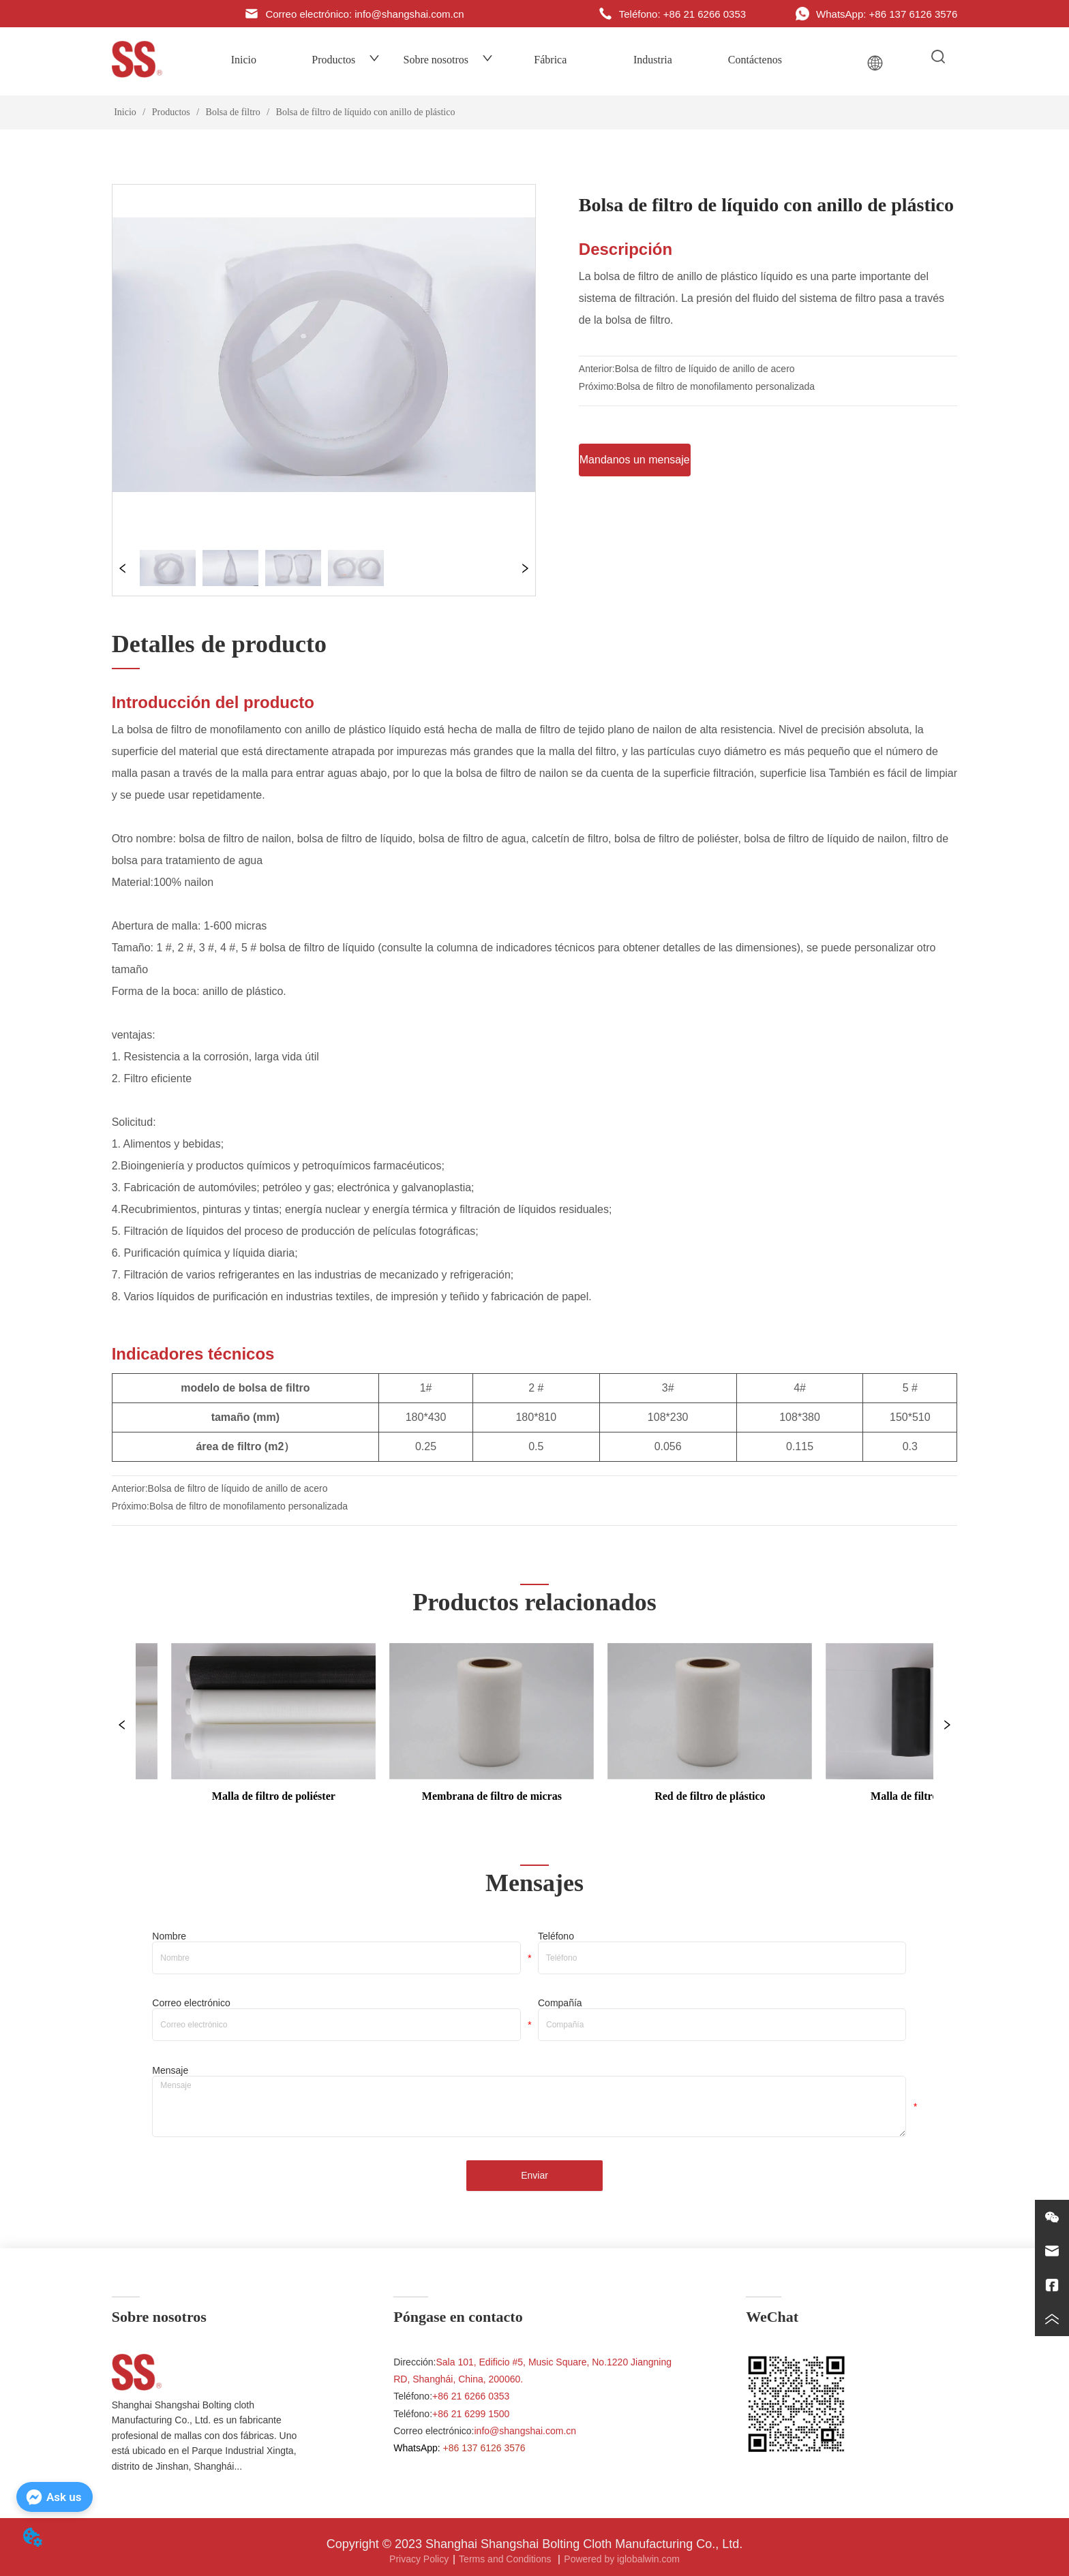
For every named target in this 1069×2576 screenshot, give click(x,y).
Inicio (243, 59)
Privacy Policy (419, 2559)
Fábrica (550, 59)
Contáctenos (755, 59)
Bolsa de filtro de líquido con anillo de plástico (364, 112)
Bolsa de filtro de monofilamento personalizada (715, 386)
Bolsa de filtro (232, 112)
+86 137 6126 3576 (484, 2447)
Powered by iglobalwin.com (622, 2559)
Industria (652, 59)
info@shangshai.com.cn (526, 2430)
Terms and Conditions (506, 2559)
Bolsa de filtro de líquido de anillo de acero (705, 368)
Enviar (534, 2175)
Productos (346, 59)
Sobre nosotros (449, 59)
